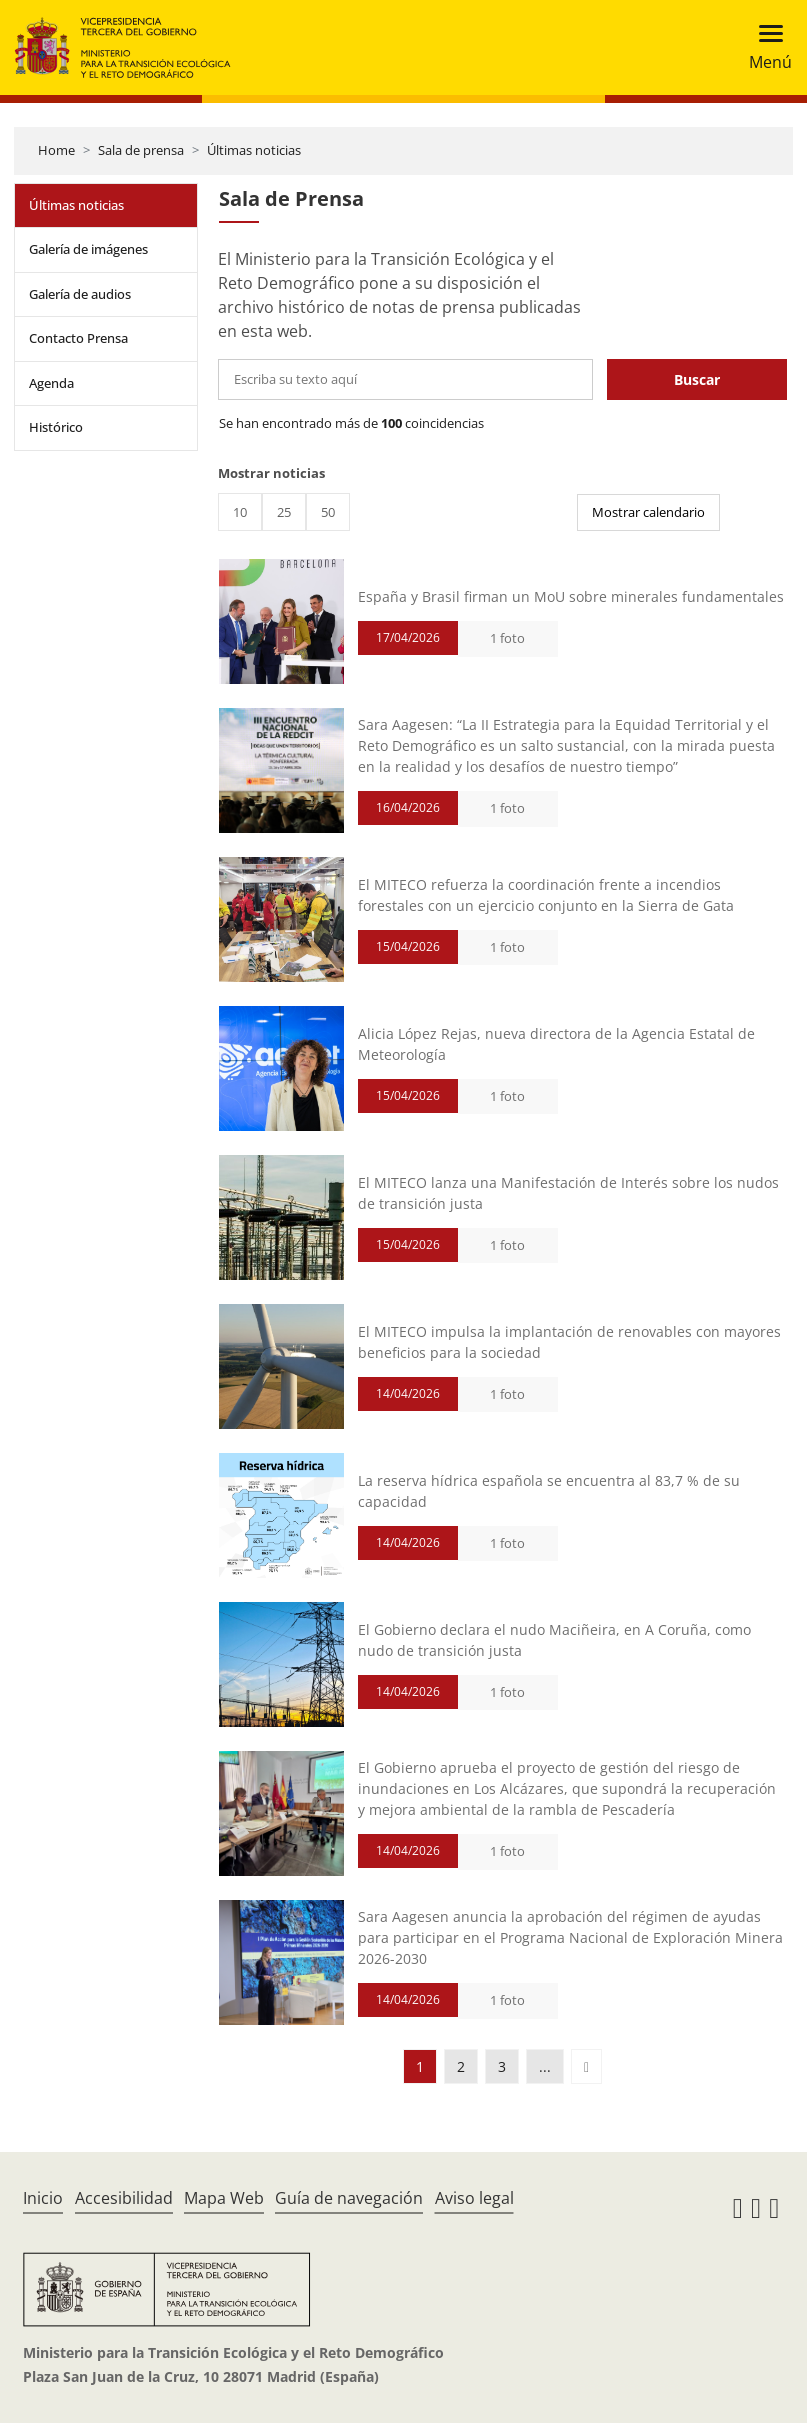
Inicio (43, 2198)
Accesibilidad (124, 2198)
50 (328, 512)
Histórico (56, 427)
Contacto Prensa (78, 338)
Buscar (697, 379)
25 (284, 512)
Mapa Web (224, 2198)
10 (240, 512)
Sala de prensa (141, 150)
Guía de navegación (349, 2198)
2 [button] (461, 2066)
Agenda (51, 383)
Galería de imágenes (88, 249)
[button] (586, 2066)
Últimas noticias (254, 150)
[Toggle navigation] (764, 47)
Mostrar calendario (648, 512)
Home (56, 150)
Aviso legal (474, 2198)
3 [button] (502, 2066)
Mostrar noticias (271, 473)
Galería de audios (80, 294)
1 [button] (420, 2066)
